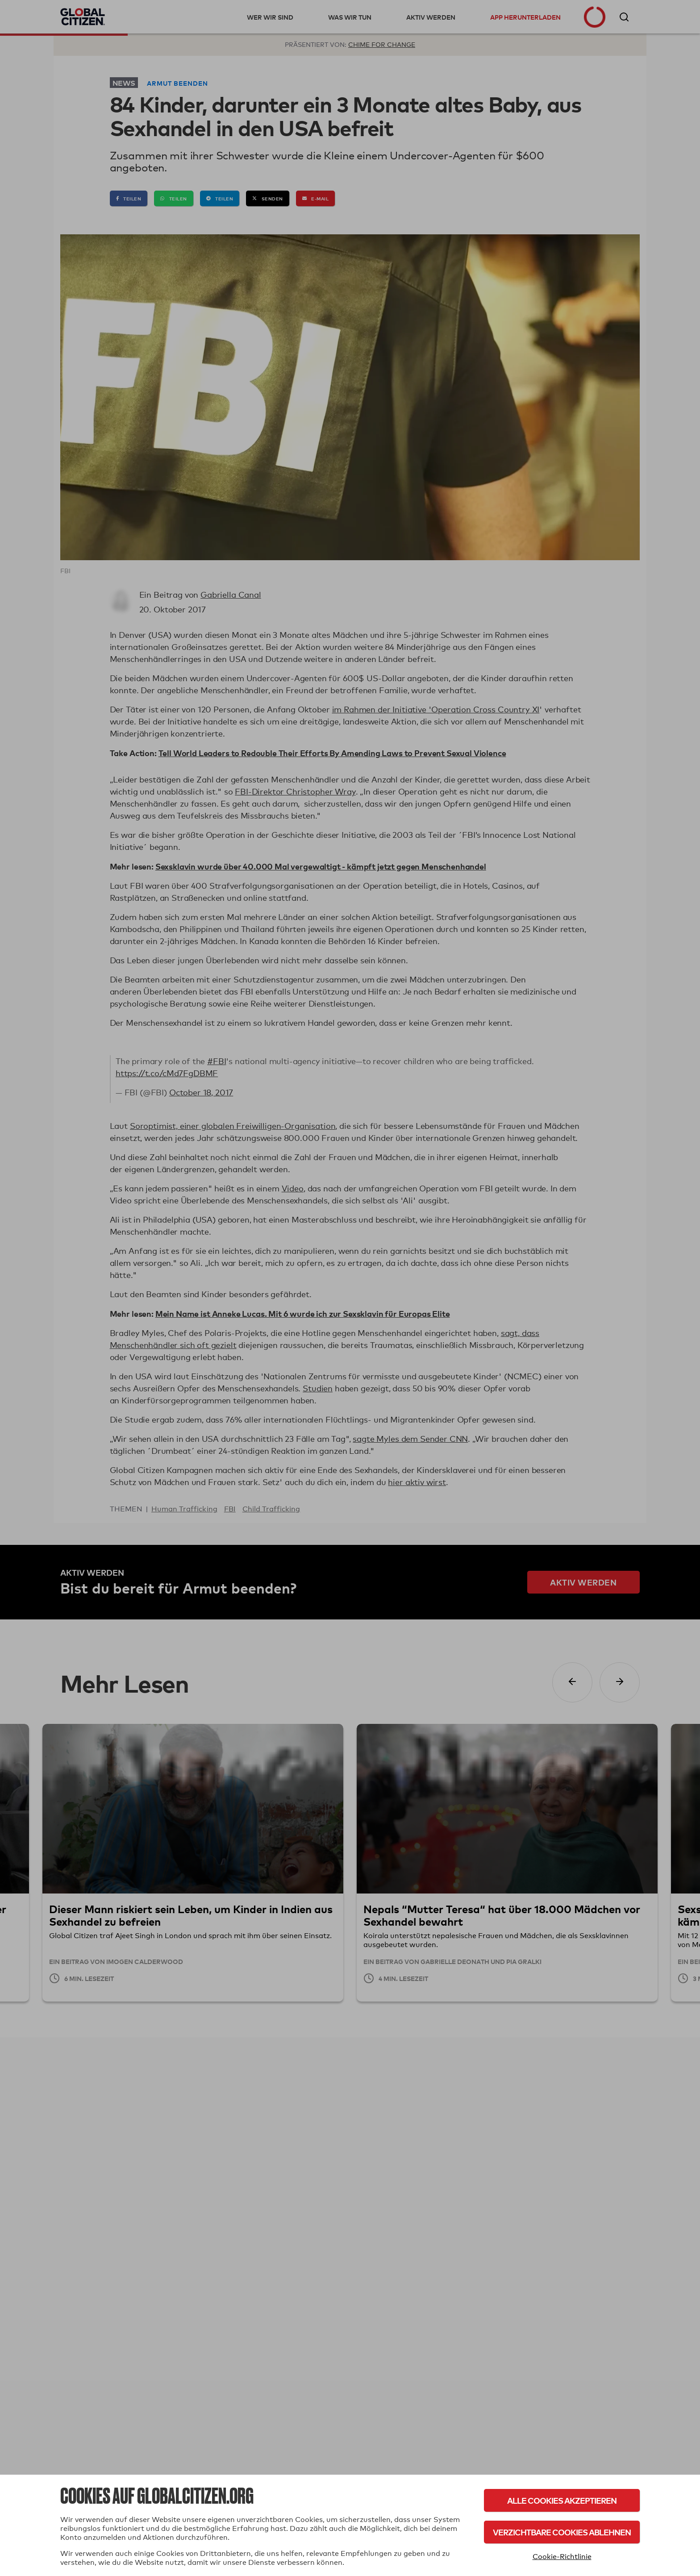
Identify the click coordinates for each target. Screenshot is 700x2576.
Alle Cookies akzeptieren (562, 2500)
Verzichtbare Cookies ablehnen (562, 2532)
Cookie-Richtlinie (562, 2556)
